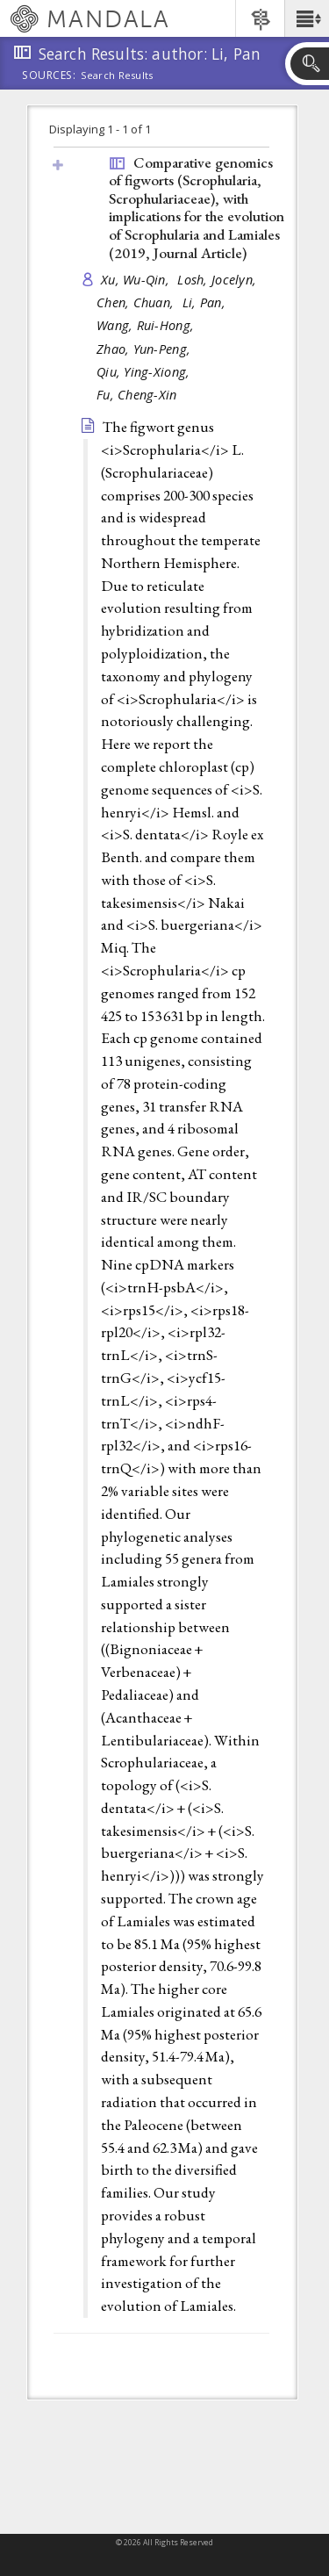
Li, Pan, (205, 302)
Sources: (49, 76)
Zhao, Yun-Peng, (145, 349)
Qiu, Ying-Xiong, (145, 371)
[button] (306, 18)
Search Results (117, 75)
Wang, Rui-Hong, (147, 325)
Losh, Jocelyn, (218, 279)
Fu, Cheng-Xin (137, 394)
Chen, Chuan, (137, 302)
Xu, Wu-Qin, (137, 279)
